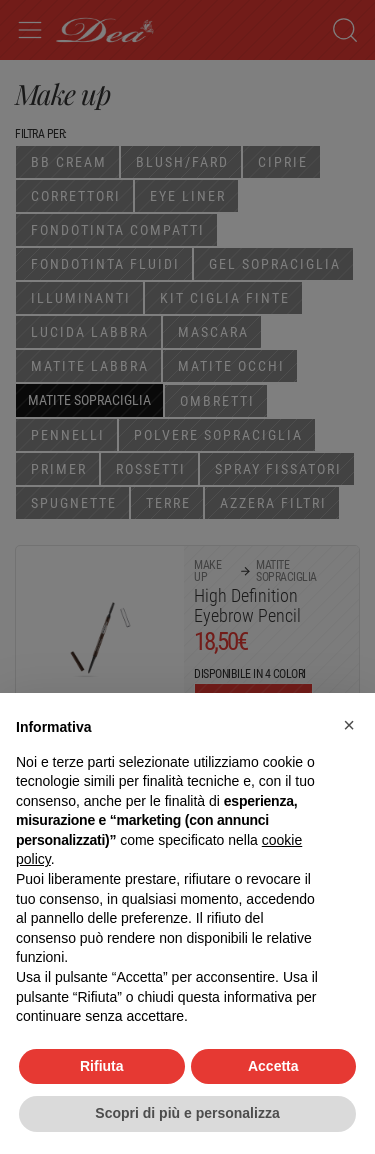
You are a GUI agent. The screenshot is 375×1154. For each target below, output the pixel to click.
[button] (349, 725)
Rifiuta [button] (102, 1066)
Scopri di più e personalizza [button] (187, 1113)
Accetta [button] (273, 1066)
